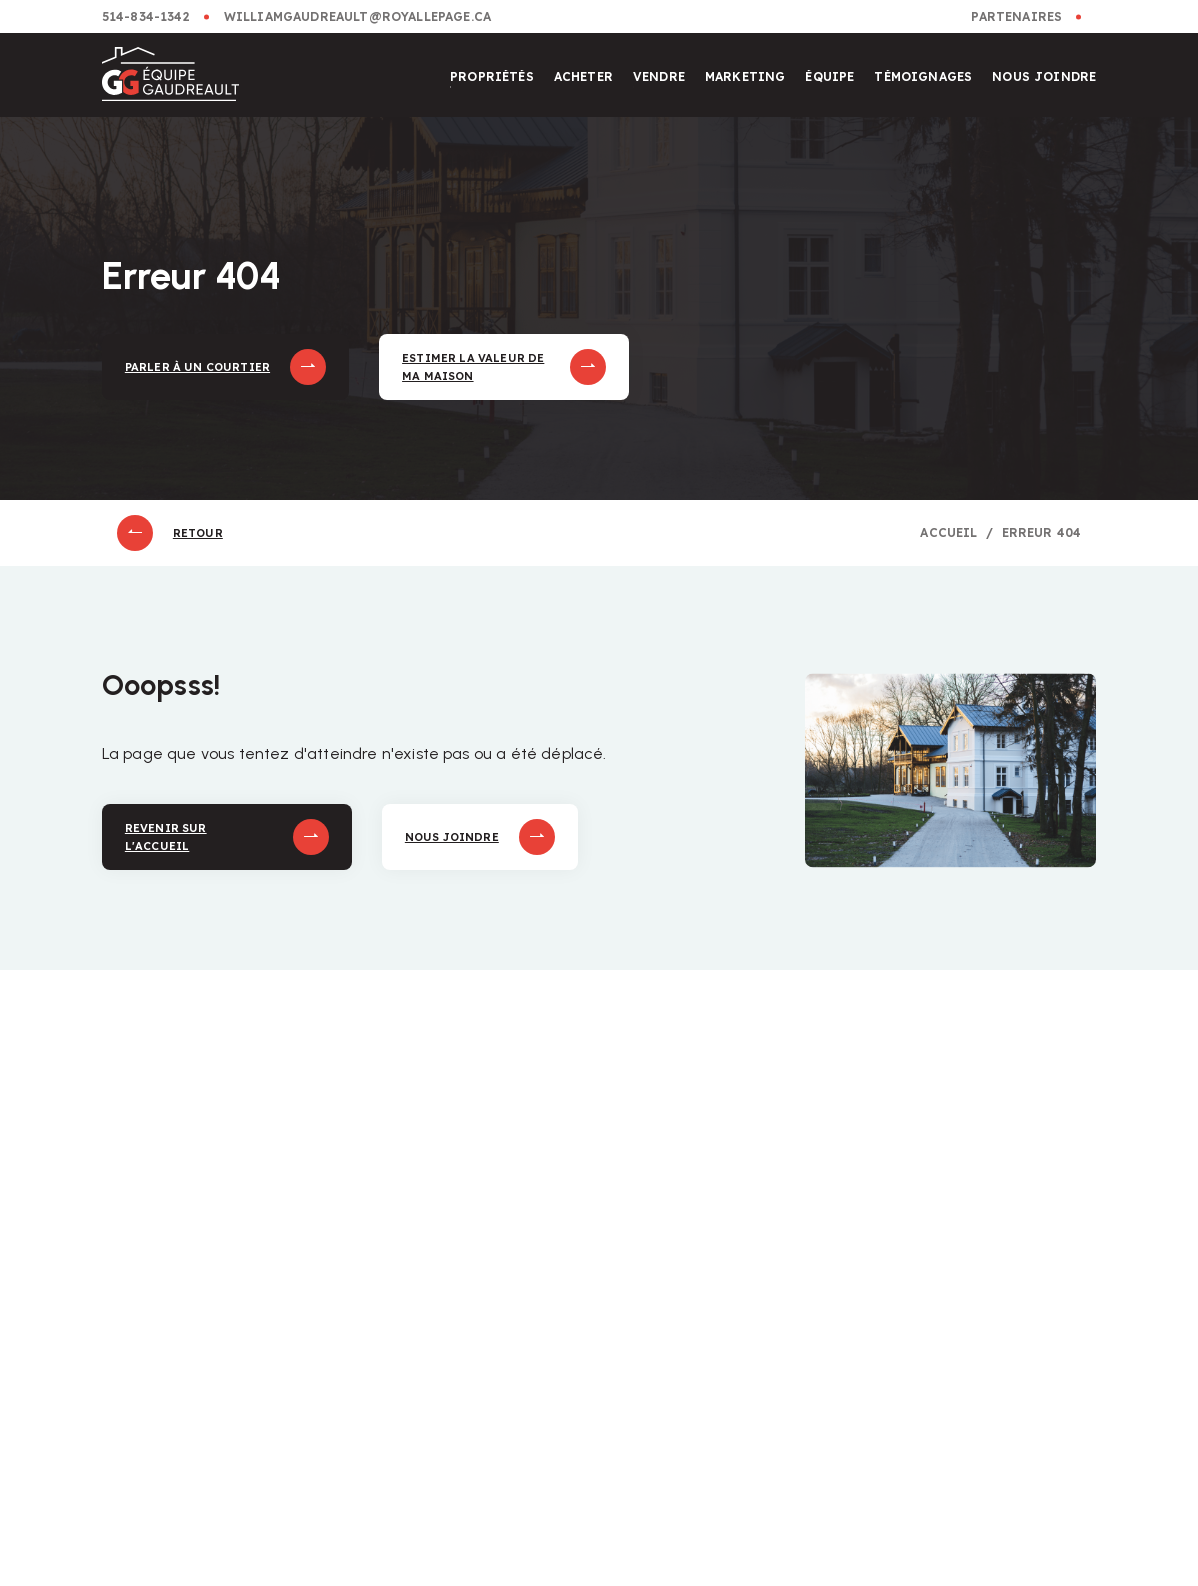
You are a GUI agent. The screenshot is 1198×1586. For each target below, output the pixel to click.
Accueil (948, 532)
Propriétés (492, 77)
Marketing (745, 77)
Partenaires (1016, 16)
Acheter (583, 77)
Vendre (659, 77)
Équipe (829, 77)
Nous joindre (1044, 77)
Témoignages (923, 77)
